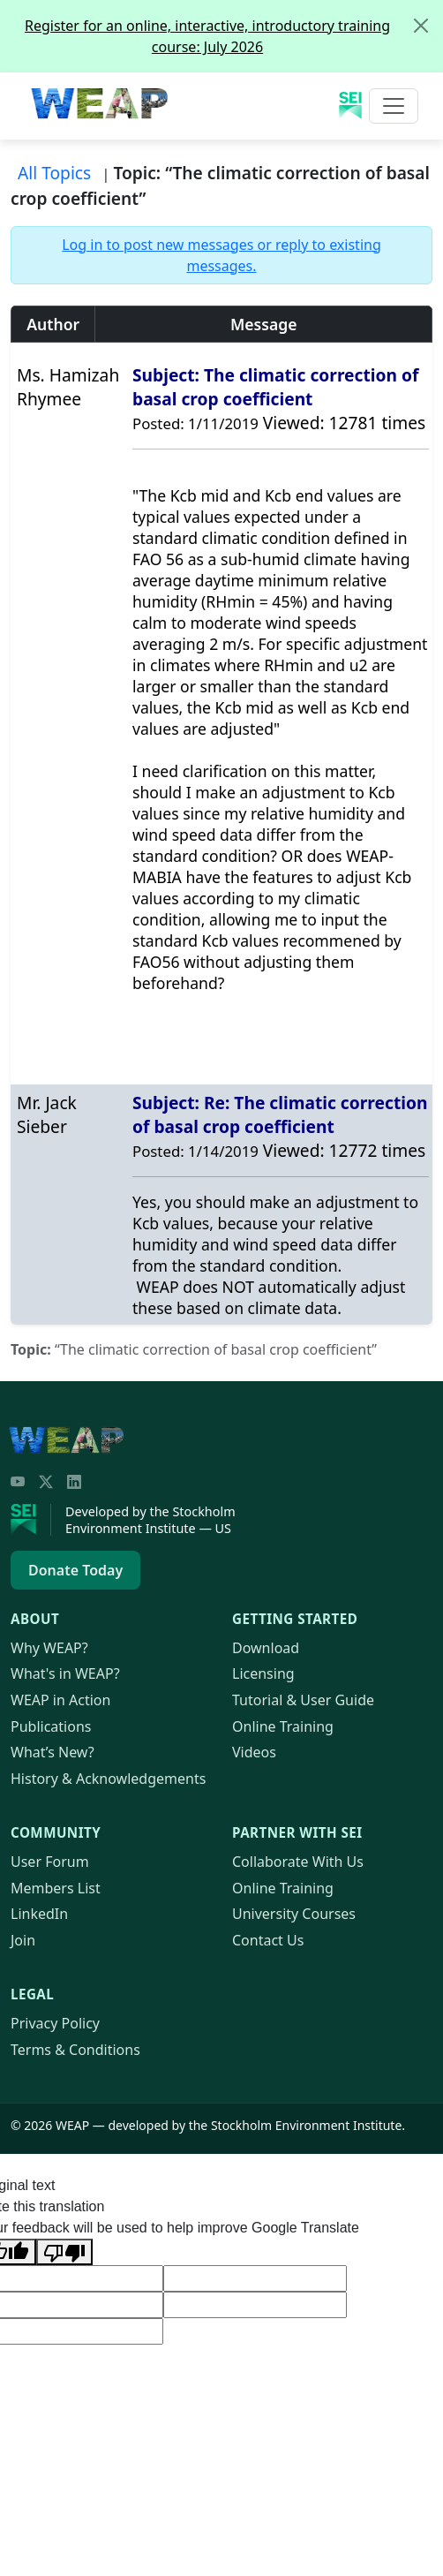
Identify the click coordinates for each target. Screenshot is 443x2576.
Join (23, 1940)
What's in (65, 1673)
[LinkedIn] (74, 1482)
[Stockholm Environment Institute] (31, 1520)
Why (49, 1648)
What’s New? (52, 1752)
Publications (51, 1726)
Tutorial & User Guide (303, 1700)
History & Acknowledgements (108, 1778)
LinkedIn (39, 1913)
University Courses (294, 1913)
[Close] (421, 25)
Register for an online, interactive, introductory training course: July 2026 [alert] (233, 29)
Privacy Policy (55, 2023)
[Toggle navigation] (393, 106)
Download (265, 1648)
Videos (254, 1752)
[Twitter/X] (46, 1482)
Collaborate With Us (298, 1861)
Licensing (263, 1673)
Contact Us (268, 1940)
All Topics (54, 173)
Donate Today (75, 1570)
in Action (60, 1700)
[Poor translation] (64, 2252)
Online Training (283, 1726)
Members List (56, 1888)
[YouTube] (18, 1482)
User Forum (50, 1861)
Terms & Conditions (75, 2049)
